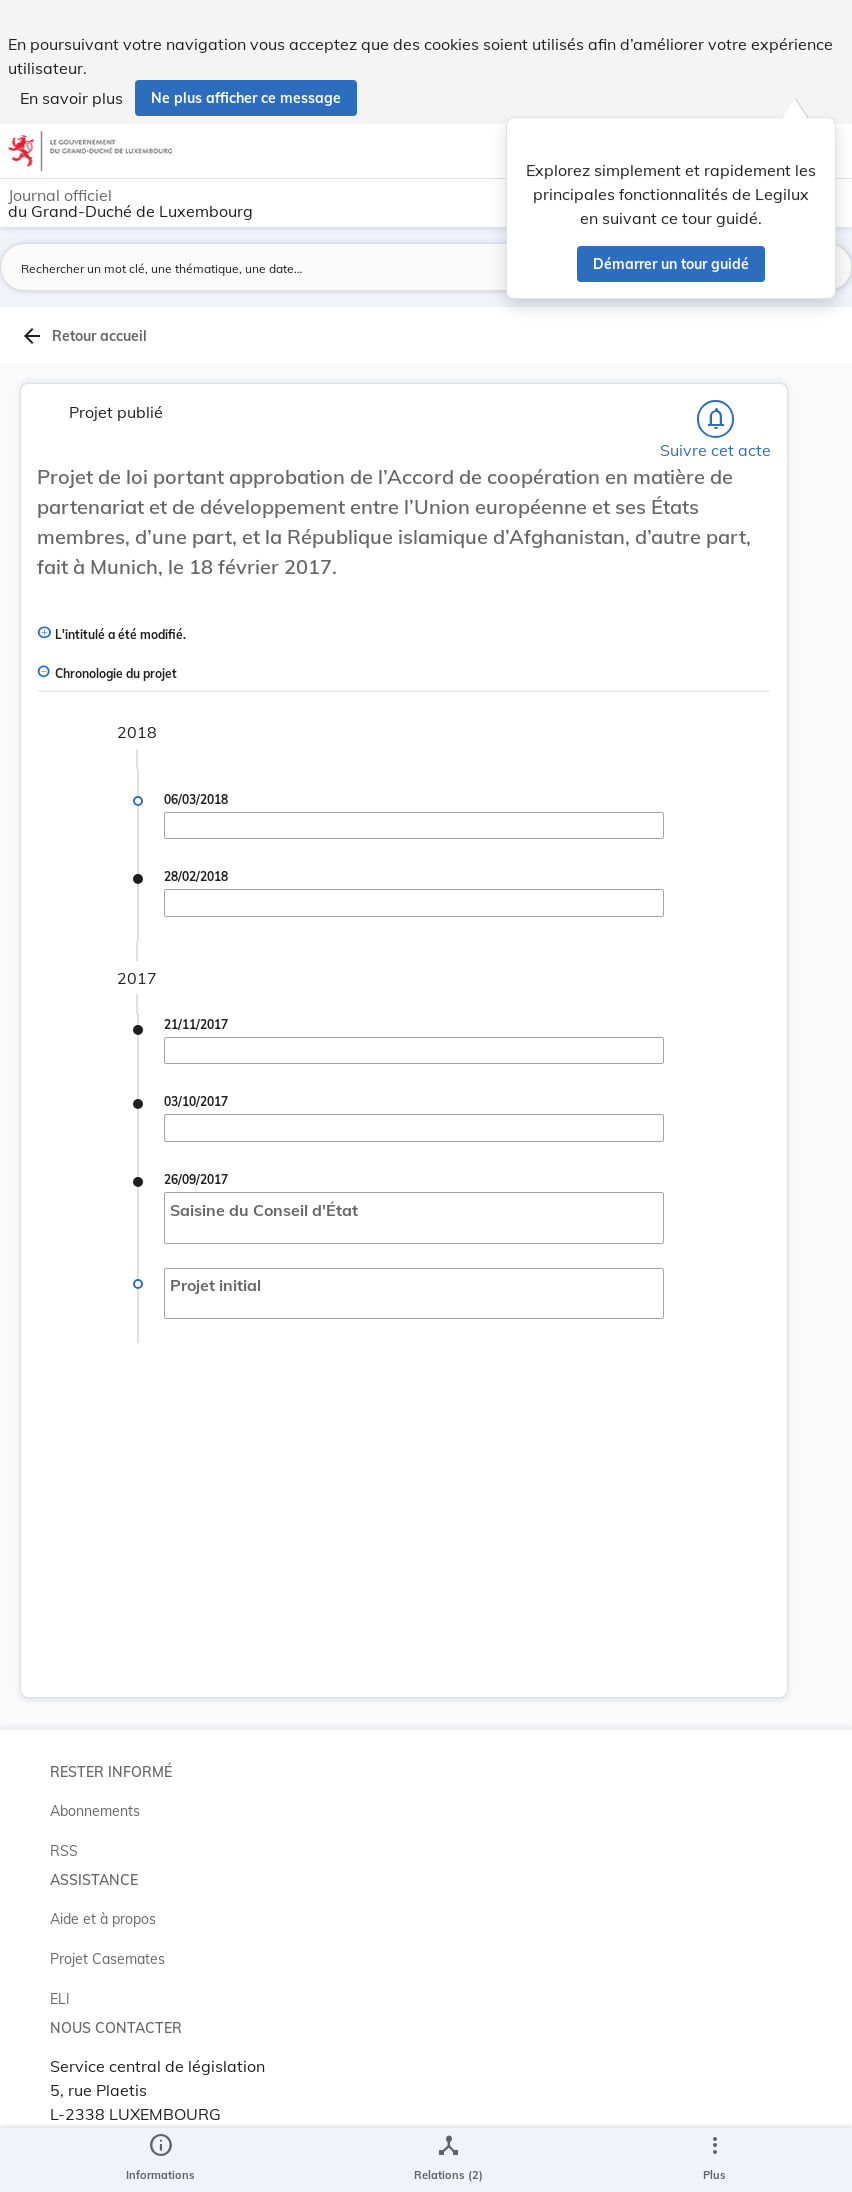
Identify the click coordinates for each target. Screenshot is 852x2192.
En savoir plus (71, 98)
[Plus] (714, 2160)
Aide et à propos (103, 1919)
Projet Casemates (107, 1959)
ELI (60, 1999)
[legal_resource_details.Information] (160, 2160)
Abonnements (95, 1811)
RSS (64, 1851)
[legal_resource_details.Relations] (448, 2160)
